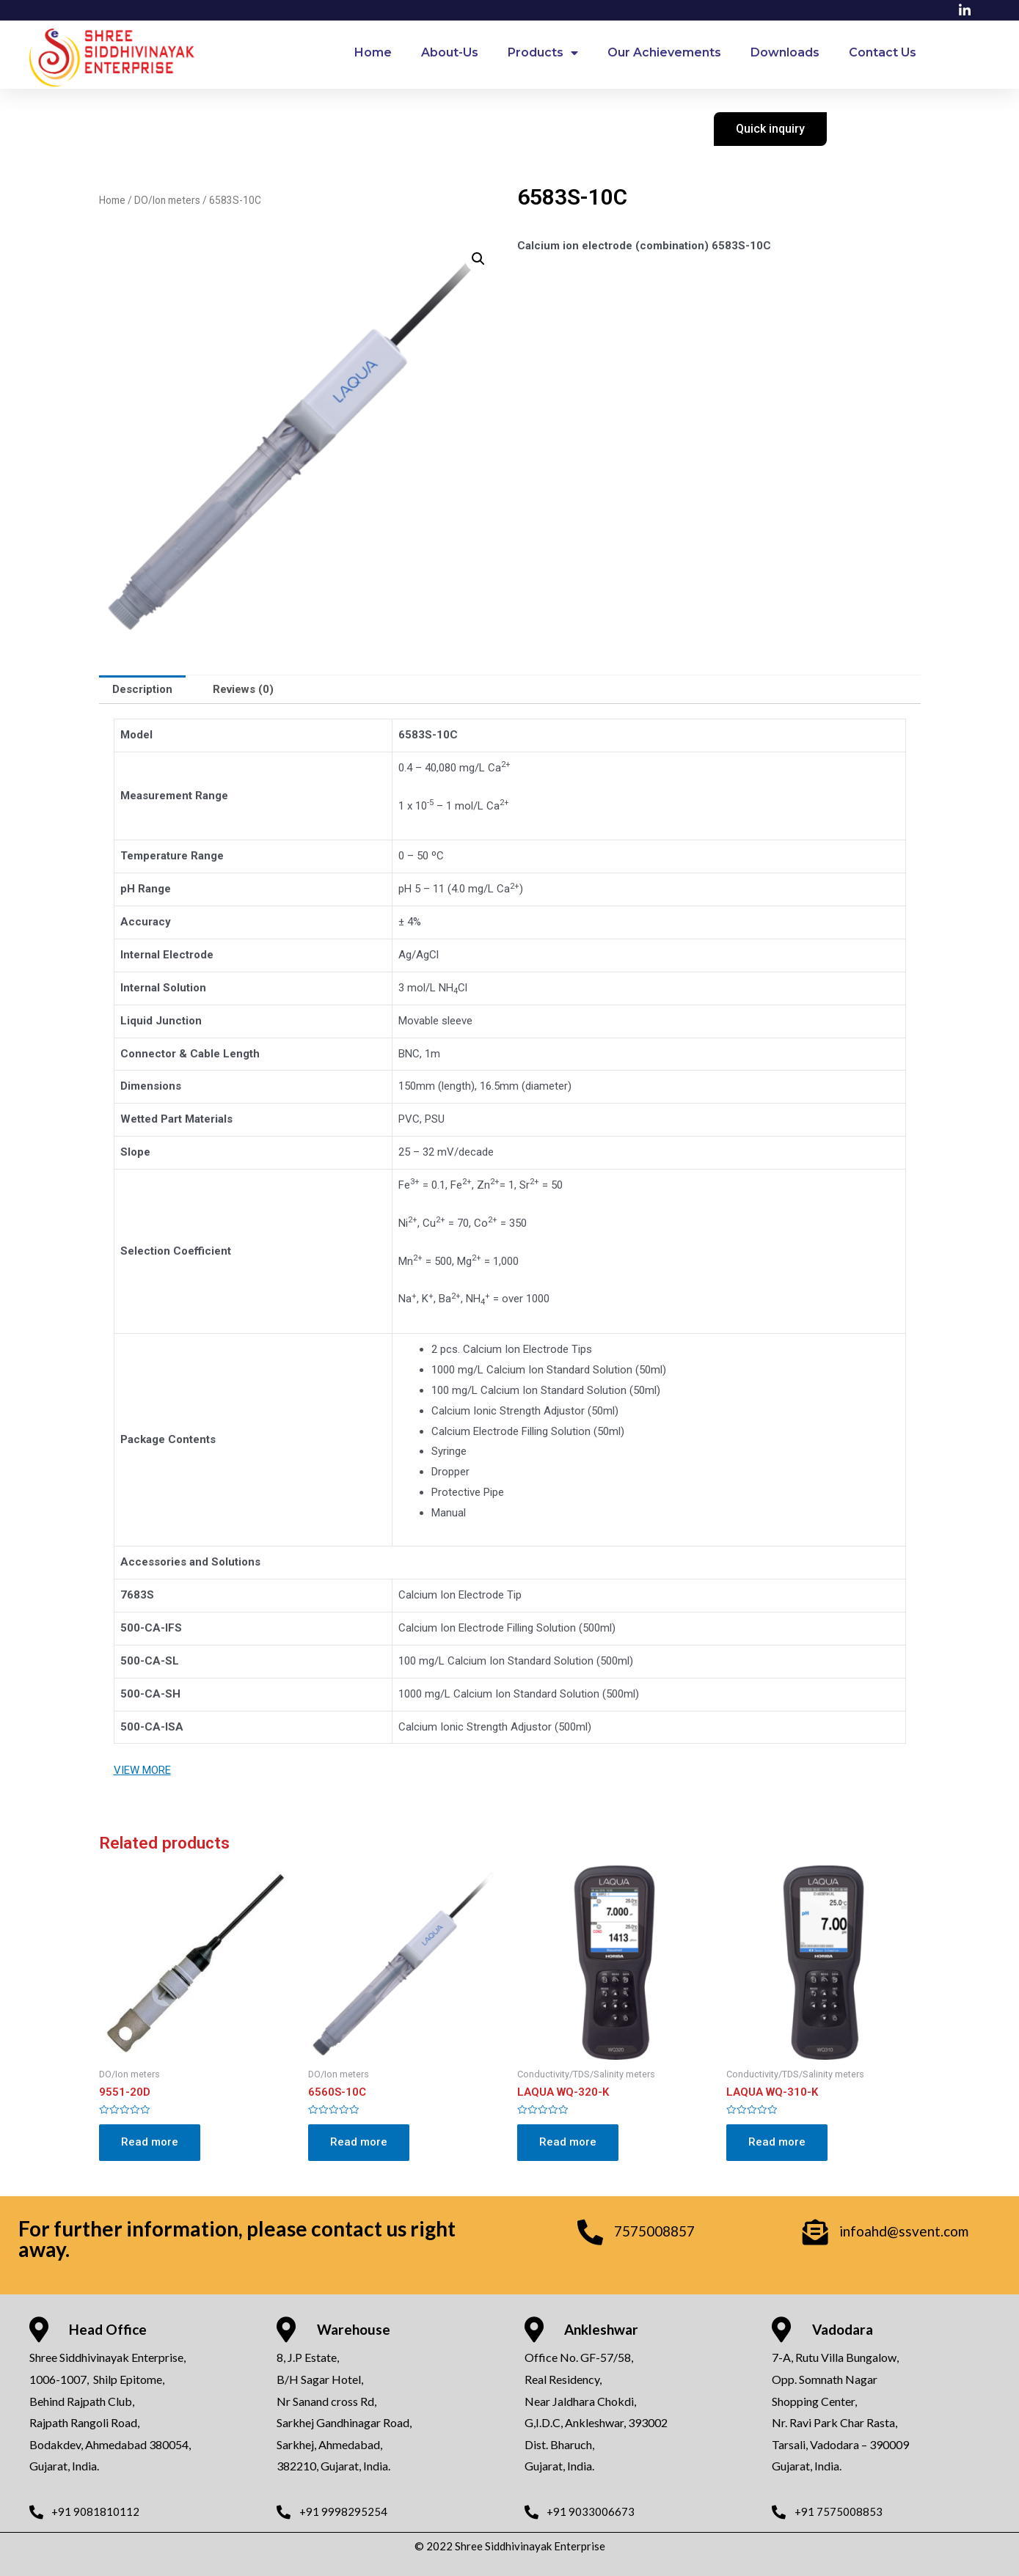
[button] (770, 129)
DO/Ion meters (167, 200)
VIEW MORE (142, 1770)
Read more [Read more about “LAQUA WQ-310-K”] (777, 2141)
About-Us (449, 52)
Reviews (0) (243, 689)
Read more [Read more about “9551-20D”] (149, 2141)
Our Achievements (664, 52)
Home (373, 52)
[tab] (142, 689)
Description (142, 689)
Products (543, 53)
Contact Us (882, 52)
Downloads (784, 52)
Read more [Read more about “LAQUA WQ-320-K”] (567, 2141)
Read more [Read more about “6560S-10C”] (358, 2141)
